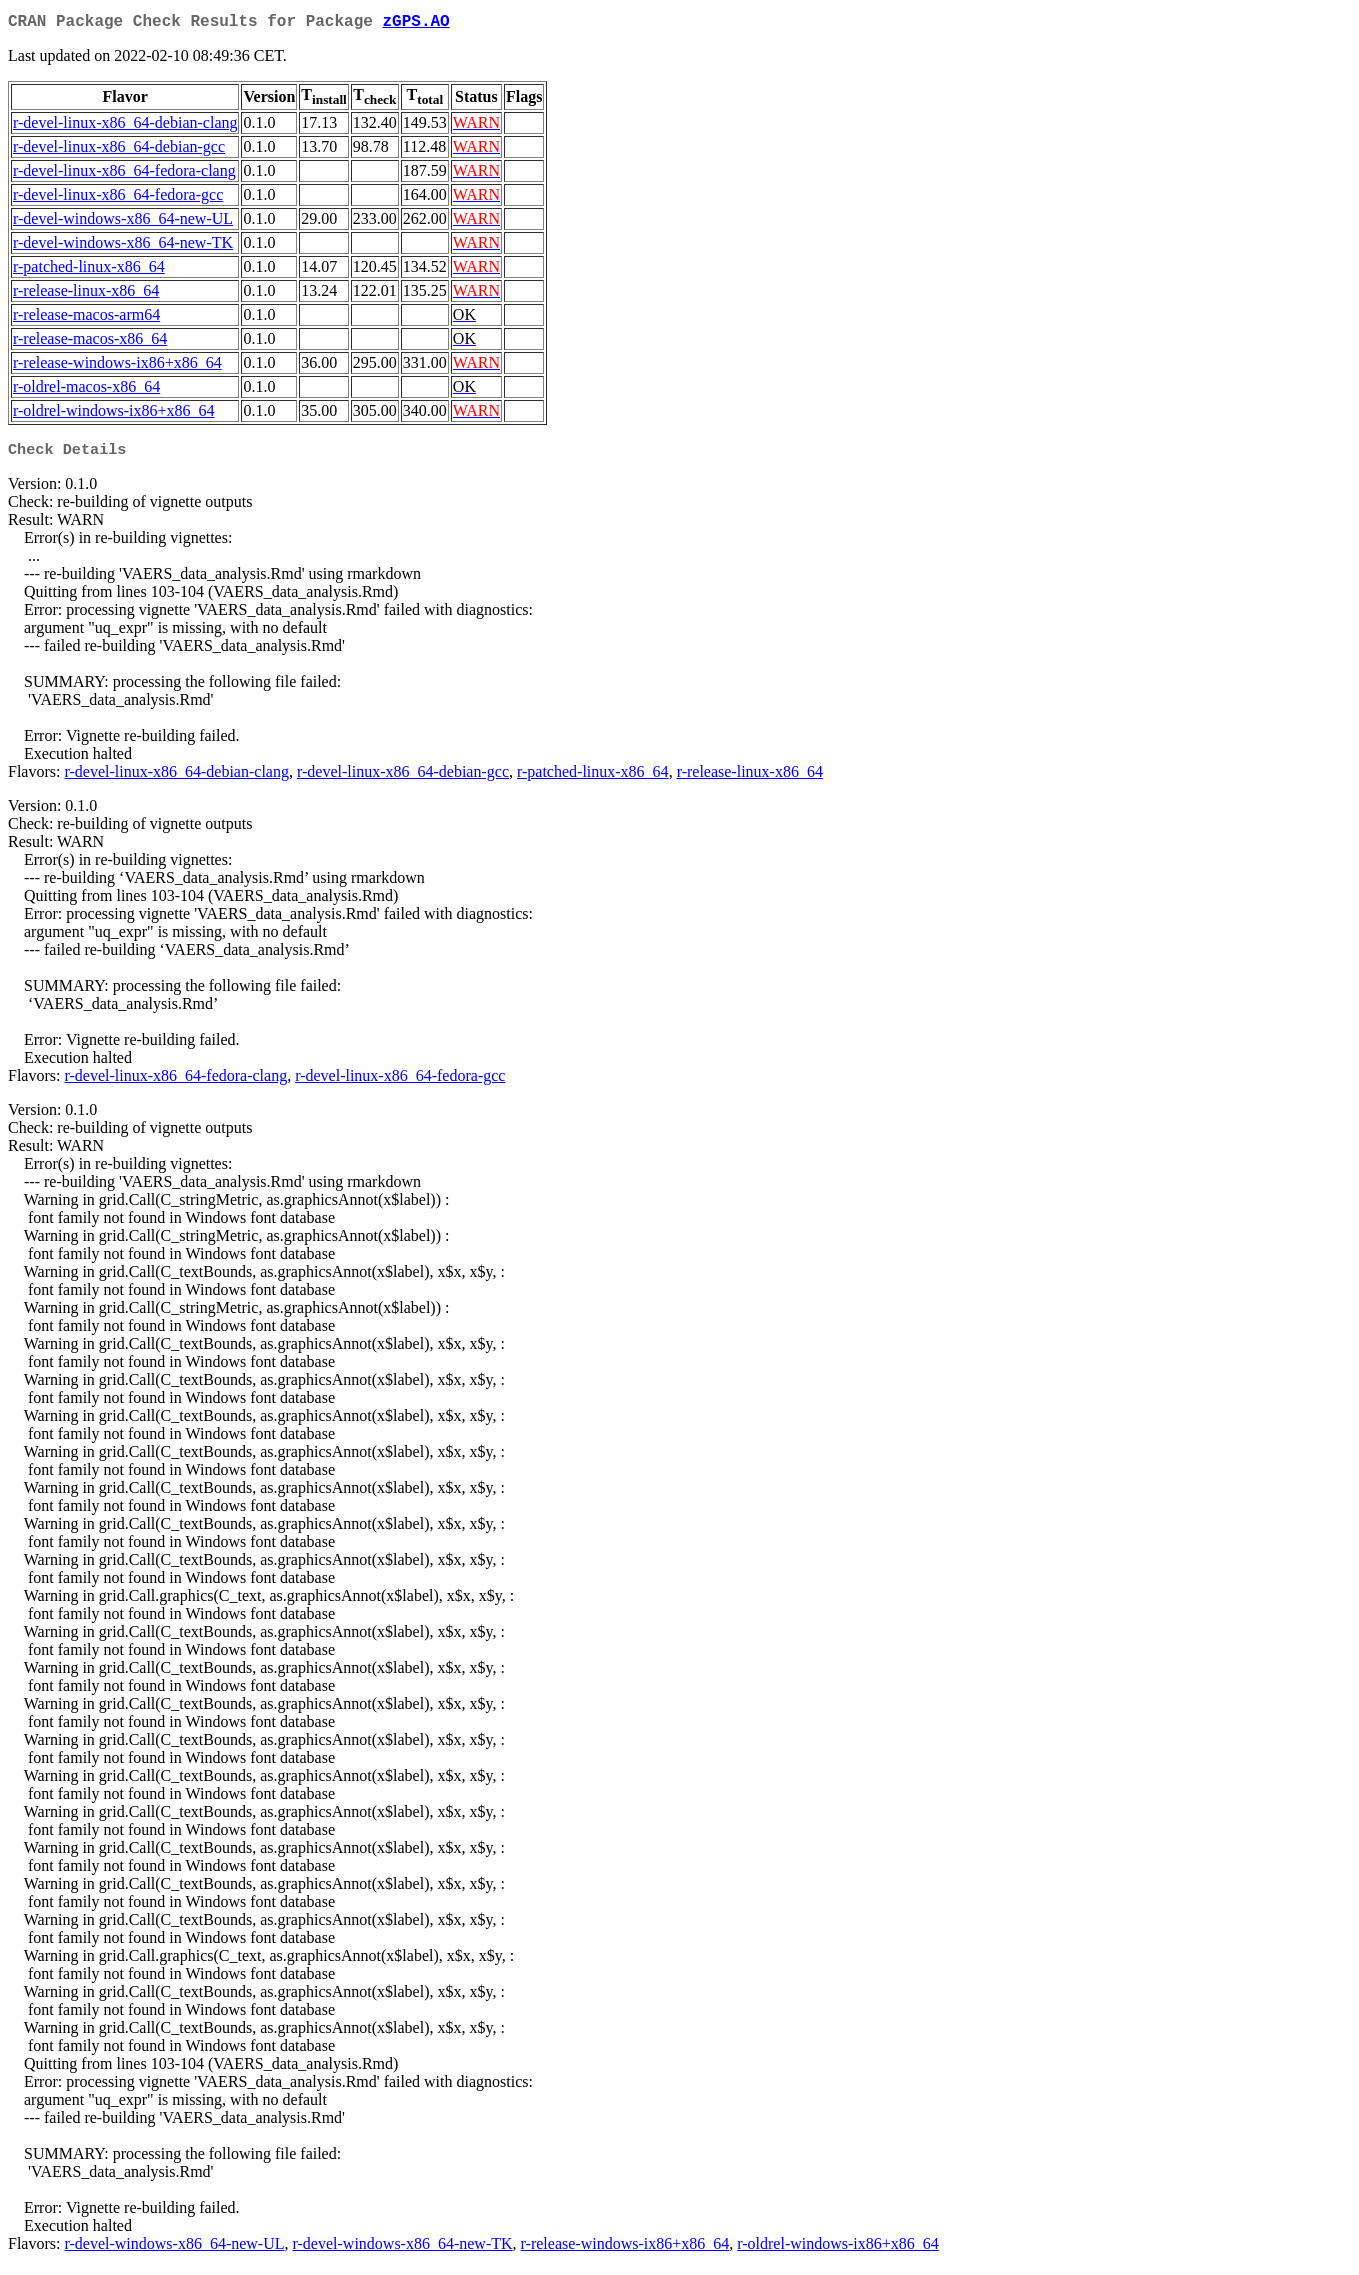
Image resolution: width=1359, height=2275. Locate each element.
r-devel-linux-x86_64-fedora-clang (124, 174)
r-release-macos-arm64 (86, 318)
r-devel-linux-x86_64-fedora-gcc (118, 198)
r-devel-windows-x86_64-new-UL (123, 222)
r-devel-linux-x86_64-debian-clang (125, 126)
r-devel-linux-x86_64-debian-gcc (119, 150)
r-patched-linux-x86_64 (89, 270)
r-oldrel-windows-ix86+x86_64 (114, 414)
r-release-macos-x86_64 (90, 342)
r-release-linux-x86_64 (86, 294)
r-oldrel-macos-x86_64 (86, 390)
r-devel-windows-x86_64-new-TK (123, 246)
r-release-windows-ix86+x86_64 (117, 366)
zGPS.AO (415, 24)
